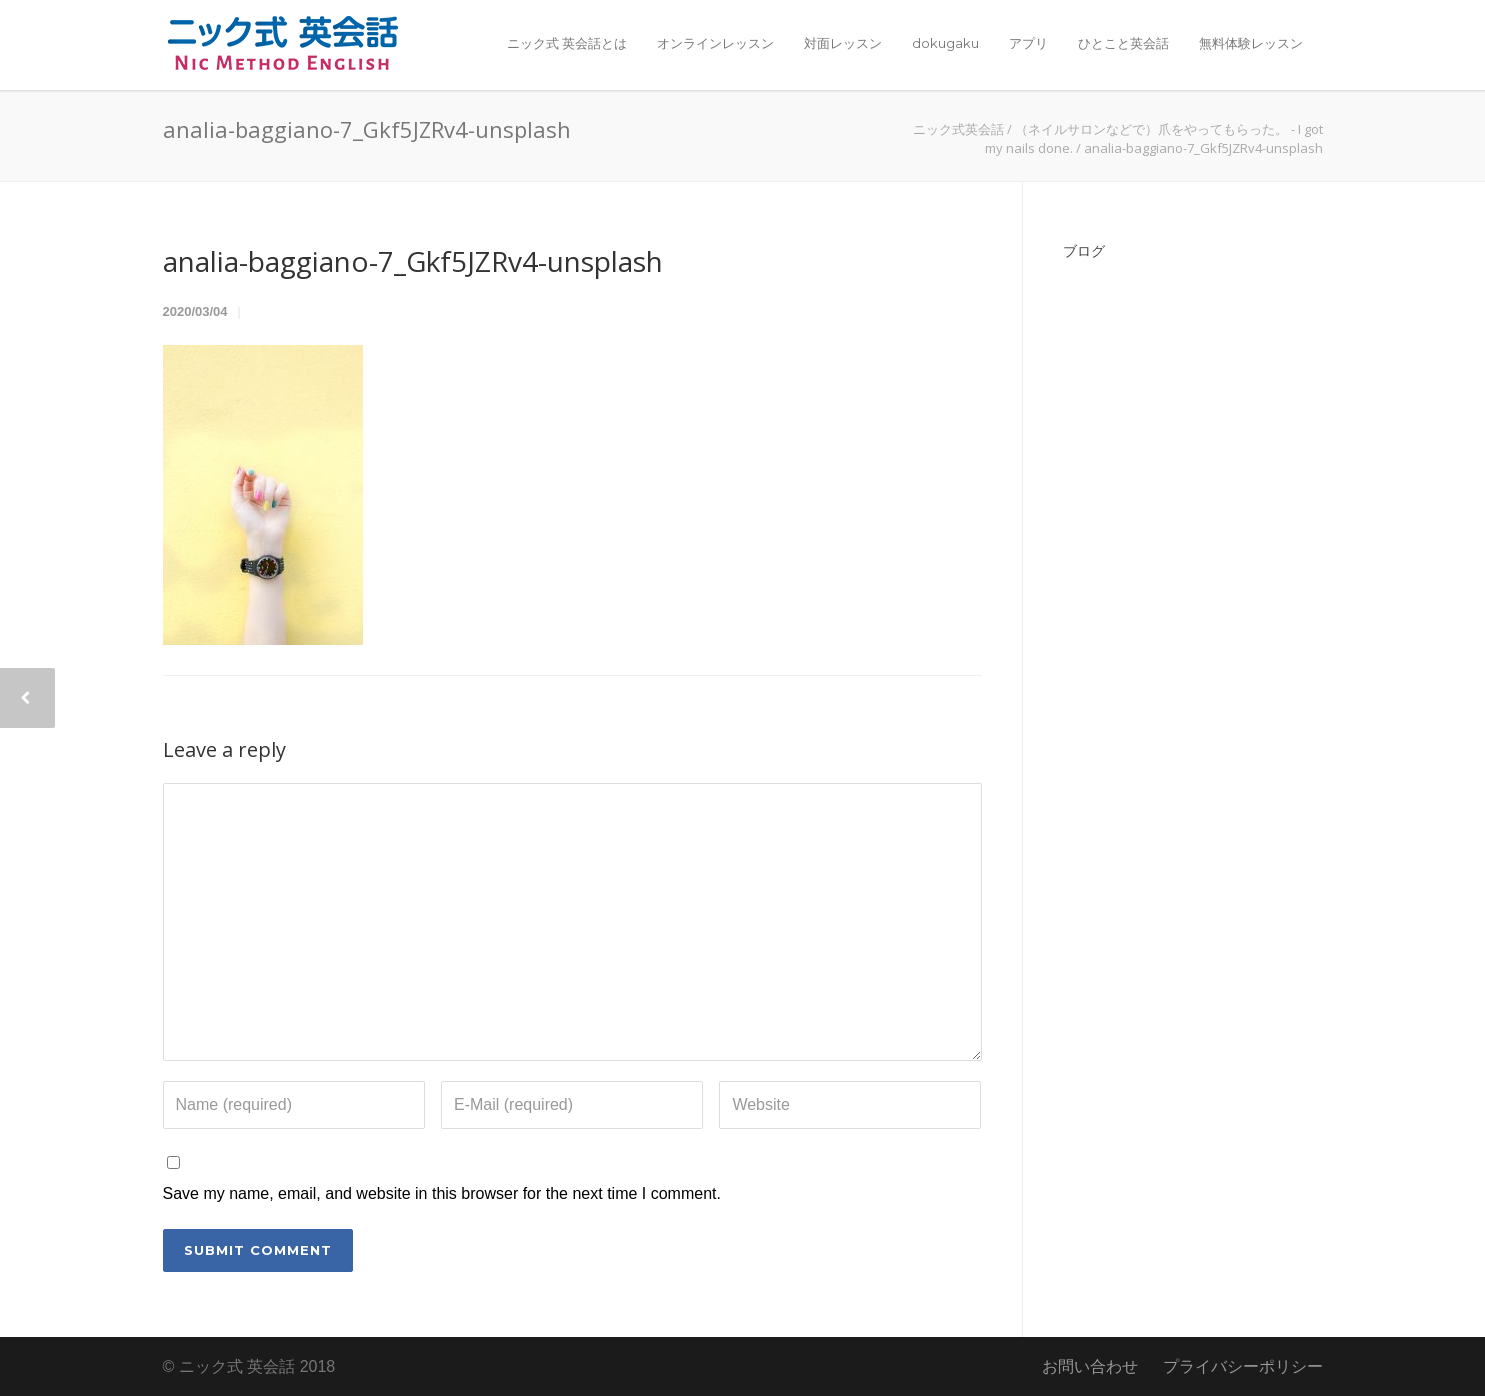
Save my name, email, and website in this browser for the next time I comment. (442, 1193)
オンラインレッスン (715, 43)
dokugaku (945, 43)
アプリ (1028, 43)
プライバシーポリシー (1243, 1366)
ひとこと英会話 (1123, 43)
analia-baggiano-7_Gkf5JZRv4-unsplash (413, 261)
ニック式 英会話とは (567, 43)
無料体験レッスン (1251, 43)
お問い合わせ (1090, 1366)
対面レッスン (843, 43)
